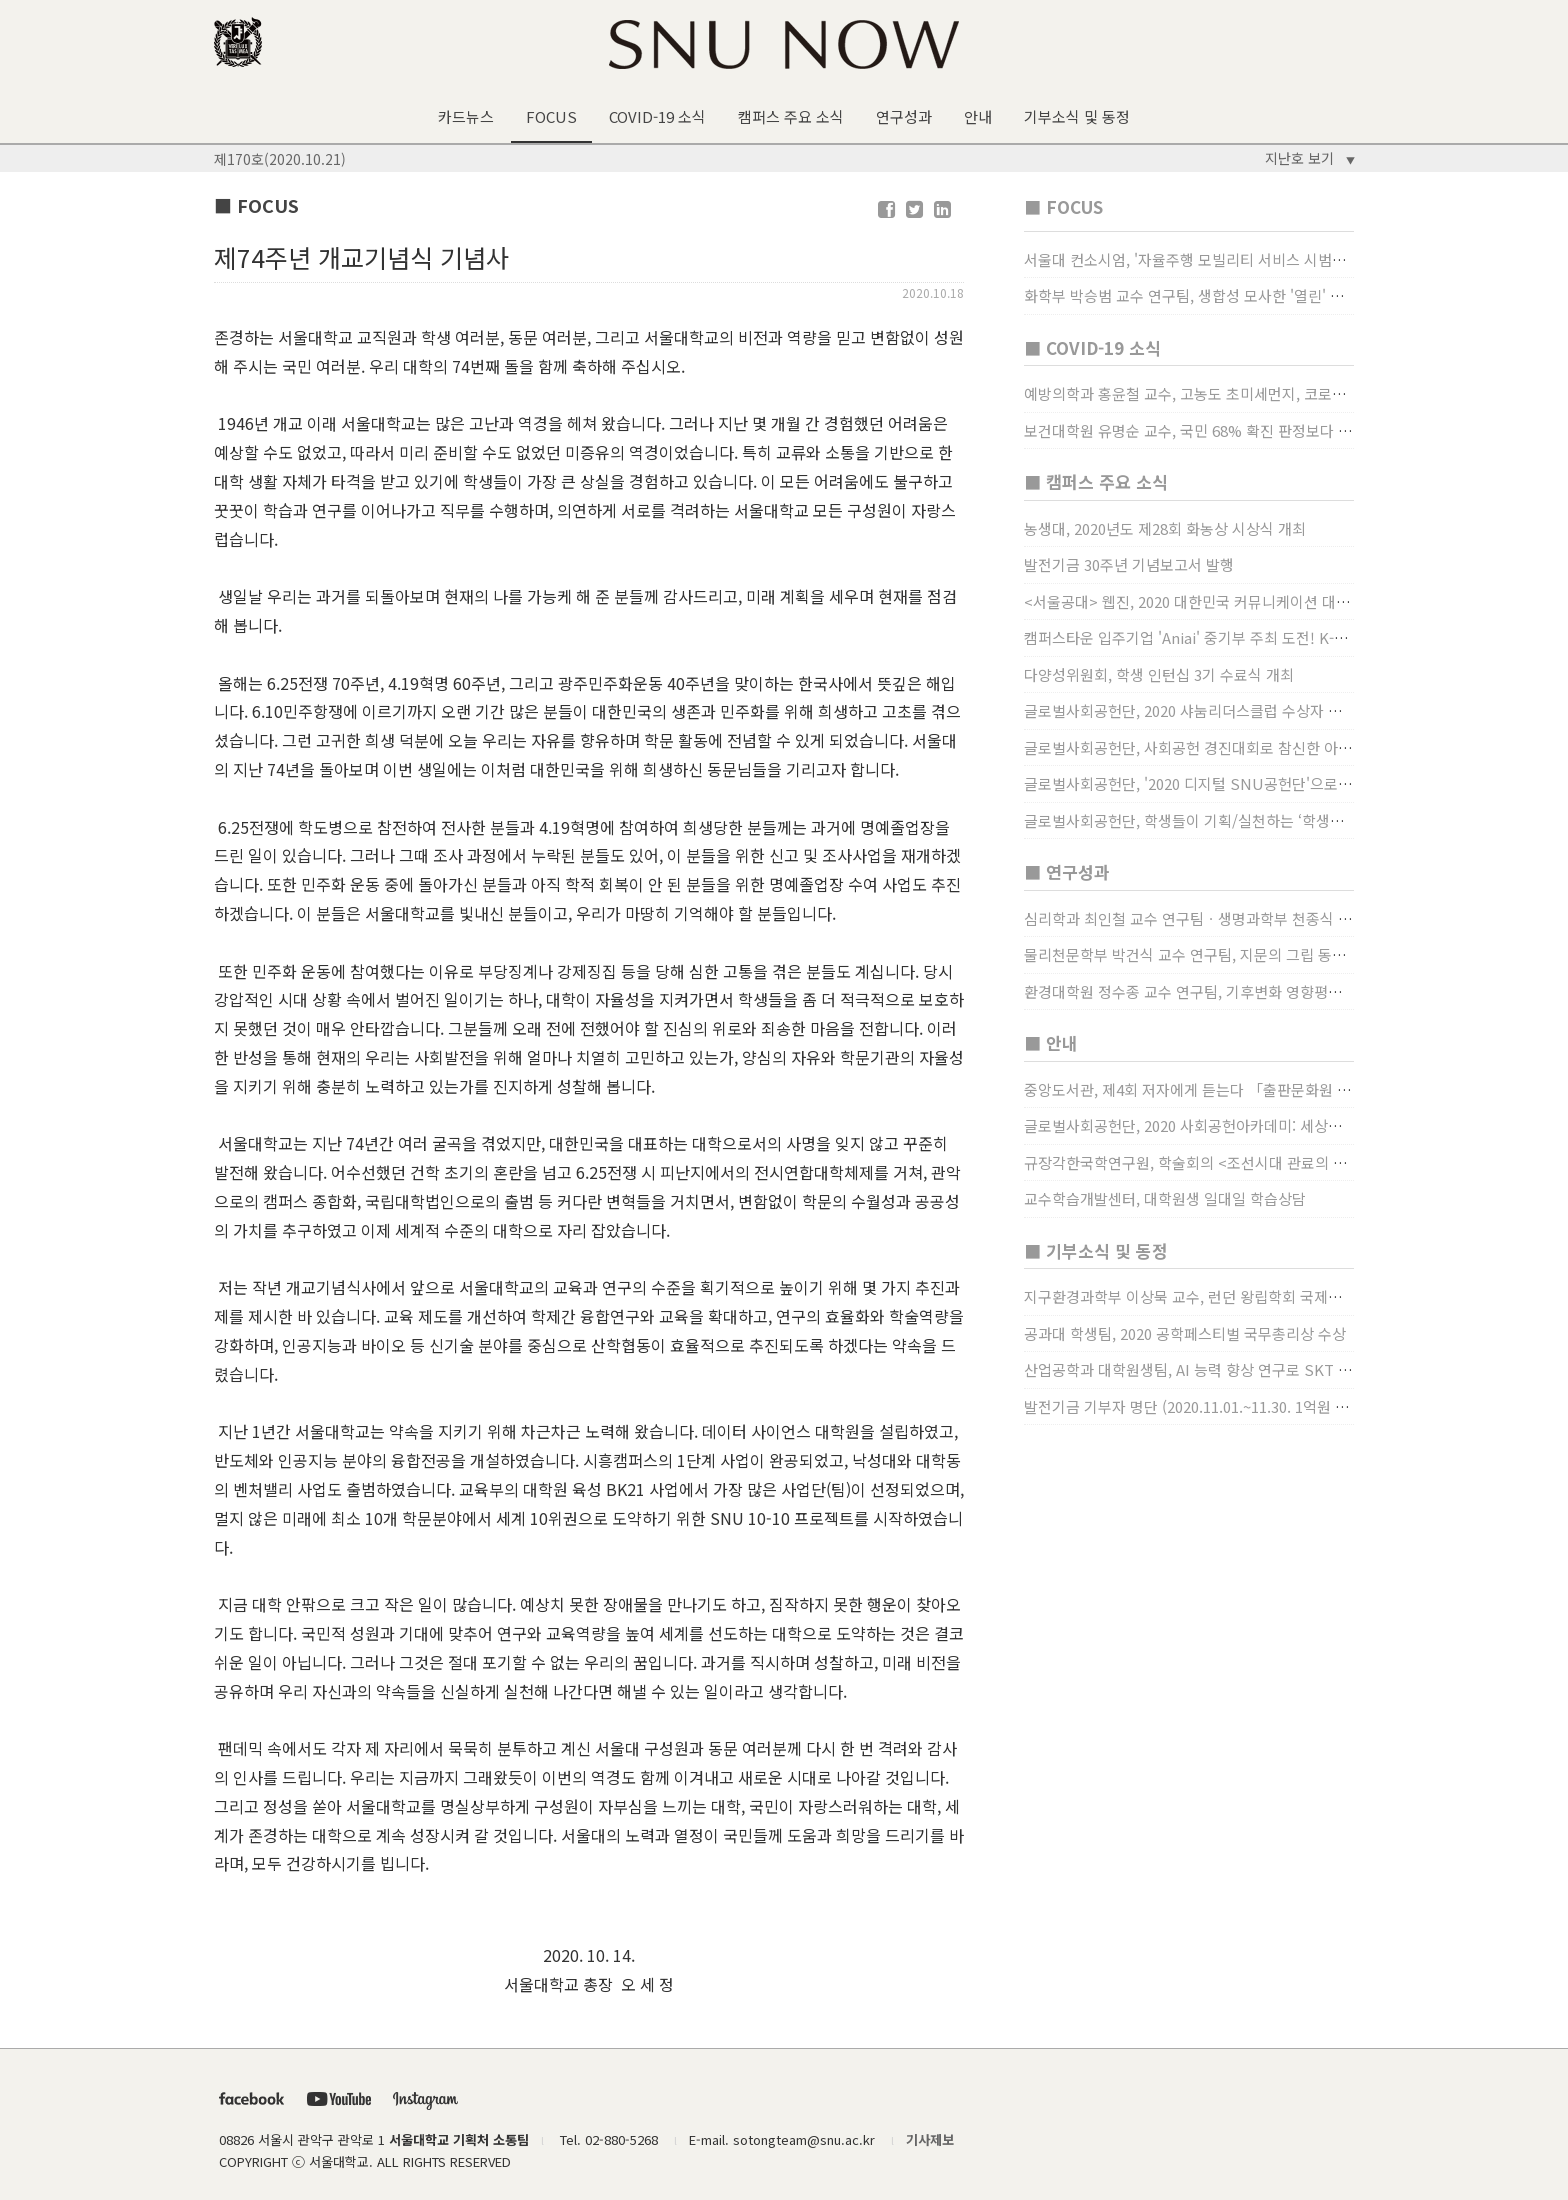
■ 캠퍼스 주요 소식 (1096, 481)
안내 (978, 116)
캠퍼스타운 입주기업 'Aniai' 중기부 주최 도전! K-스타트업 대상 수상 (1239, 637)
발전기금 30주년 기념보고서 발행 (1129, 564)
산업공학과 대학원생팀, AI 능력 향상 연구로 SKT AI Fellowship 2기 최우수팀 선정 (1288, 1369)
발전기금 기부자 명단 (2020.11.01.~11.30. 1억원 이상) (1196, 1406)
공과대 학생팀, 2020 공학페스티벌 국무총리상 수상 (1185, 1333)
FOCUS (551, 116)
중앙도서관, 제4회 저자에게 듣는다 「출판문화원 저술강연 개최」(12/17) (1256, 1089)
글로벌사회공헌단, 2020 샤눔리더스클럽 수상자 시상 (1190, 710)
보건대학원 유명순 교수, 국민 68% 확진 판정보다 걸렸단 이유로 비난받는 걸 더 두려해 (1296, 430)
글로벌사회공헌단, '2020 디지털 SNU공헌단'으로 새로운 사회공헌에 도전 (1257, 783)
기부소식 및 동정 (1077, 116)
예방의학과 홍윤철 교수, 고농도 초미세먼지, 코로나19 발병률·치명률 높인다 (1262, 393)
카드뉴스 (466, 116)
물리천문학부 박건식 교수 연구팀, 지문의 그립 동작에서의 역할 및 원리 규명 (1263, 954)
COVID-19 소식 (657, 116)
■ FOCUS (1063, 206)
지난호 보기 (1310, 158)
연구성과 (904, 116)
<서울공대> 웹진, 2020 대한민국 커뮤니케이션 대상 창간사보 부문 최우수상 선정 (1279, 601)
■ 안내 (1051, 1042)
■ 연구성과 (1067, 871)
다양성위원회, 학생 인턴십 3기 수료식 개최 (1159, 674)
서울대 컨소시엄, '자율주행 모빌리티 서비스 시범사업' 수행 (1210, 259)
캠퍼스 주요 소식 (791, 116)
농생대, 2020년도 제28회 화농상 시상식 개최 (1165, 528)
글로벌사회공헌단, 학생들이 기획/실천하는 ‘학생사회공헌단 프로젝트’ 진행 (1260, 820)
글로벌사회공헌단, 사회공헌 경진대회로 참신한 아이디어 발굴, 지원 (1236, 747)
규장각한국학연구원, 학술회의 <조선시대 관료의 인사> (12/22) (1223, 1162)
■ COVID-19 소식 (1092, 347)
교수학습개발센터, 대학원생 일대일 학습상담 (1165, 1198)
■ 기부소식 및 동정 (1096, 1250)
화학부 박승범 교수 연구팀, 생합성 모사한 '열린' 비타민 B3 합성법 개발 (1248, 295)
